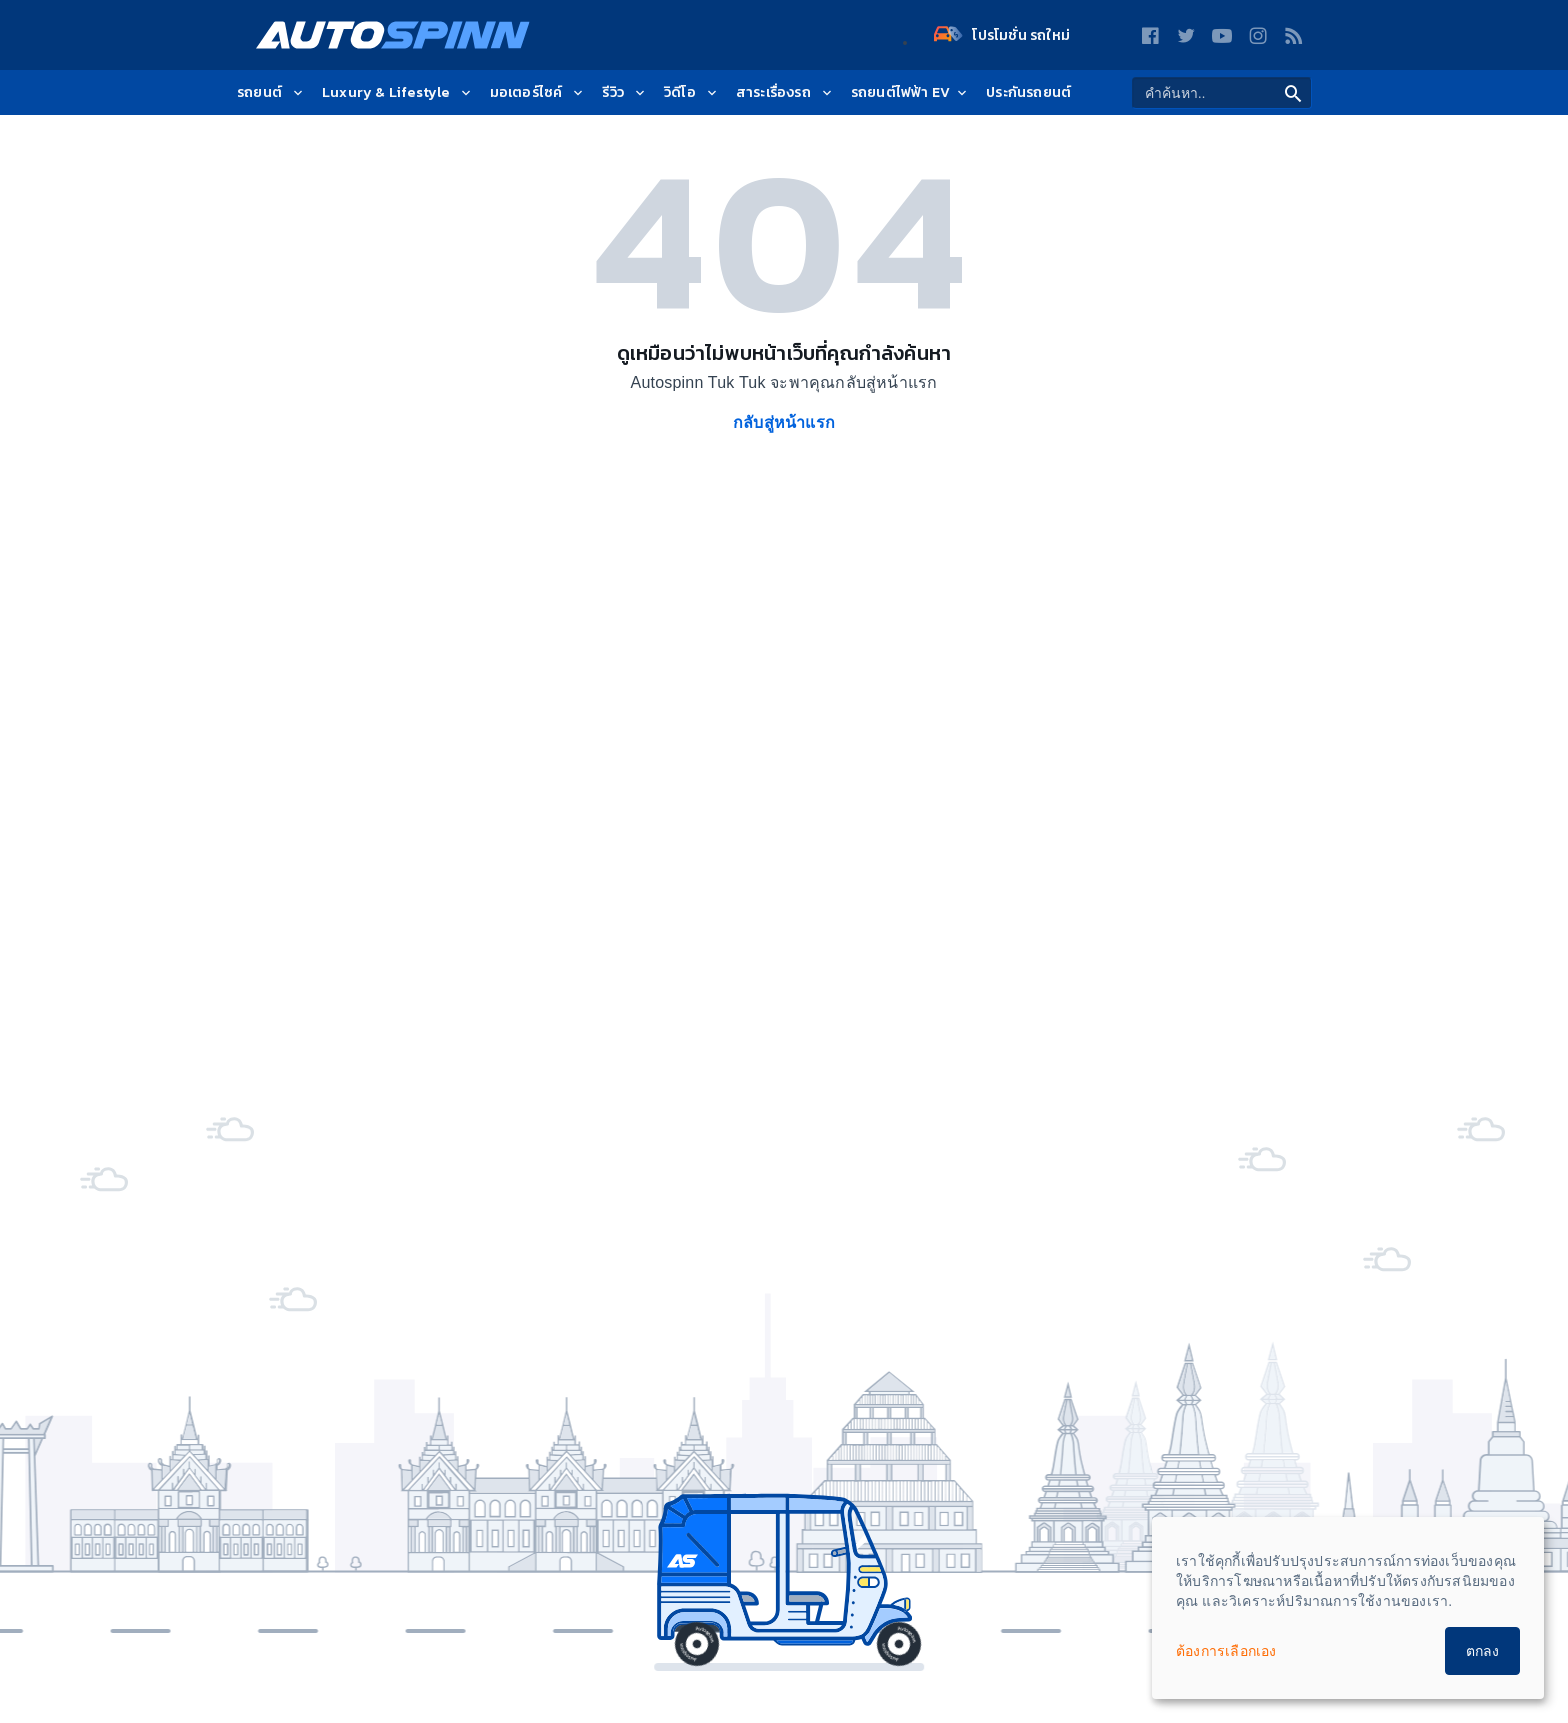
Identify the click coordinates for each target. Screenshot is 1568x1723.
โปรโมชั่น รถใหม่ (1002, 35)
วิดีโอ (692, 92)
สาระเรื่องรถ (785, 92)
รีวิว (625, 92)
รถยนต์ (271, 92)
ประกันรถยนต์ (1028, 92)
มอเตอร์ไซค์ (538, 92)
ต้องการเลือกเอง (1226, 1651)
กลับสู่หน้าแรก (784, 422)
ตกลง (1482, 1651)
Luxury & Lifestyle (398, 92)
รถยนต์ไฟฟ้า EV (910, 92)
